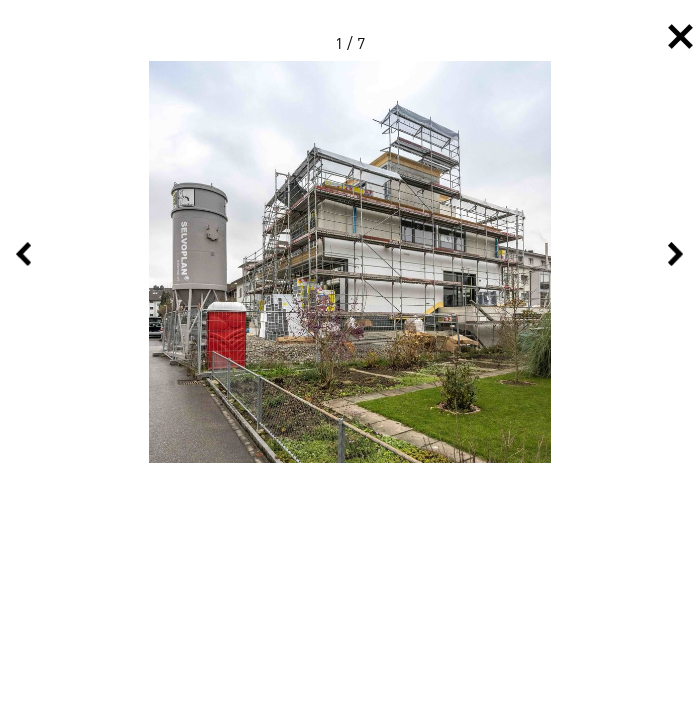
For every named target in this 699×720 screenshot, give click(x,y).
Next (675, 254)
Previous (23, 254)
